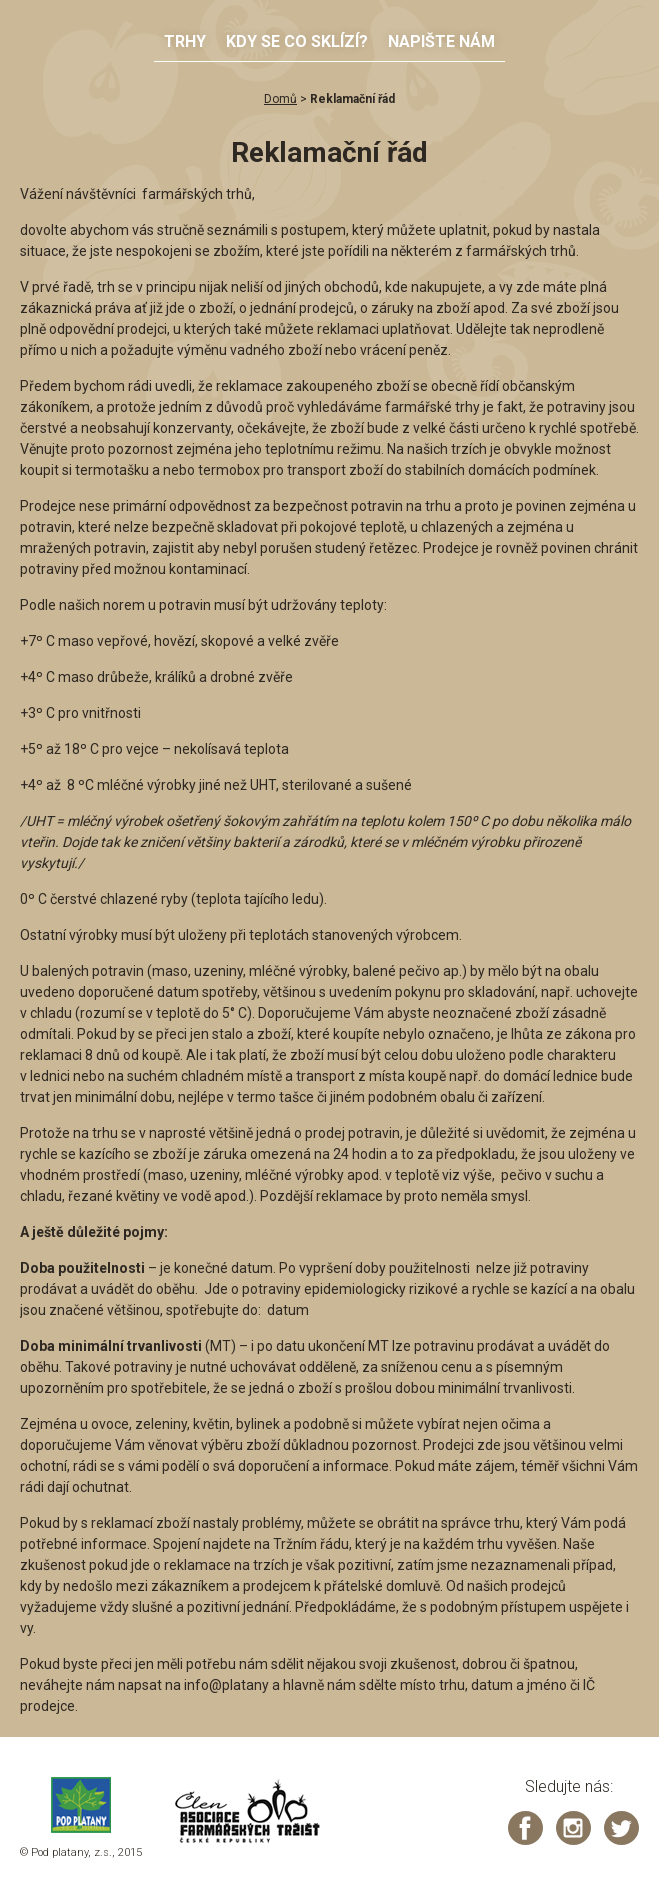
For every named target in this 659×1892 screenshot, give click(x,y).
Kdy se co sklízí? (297, 41)
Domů (280, 99)
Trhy (185, 41)
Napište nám (441, 41)
